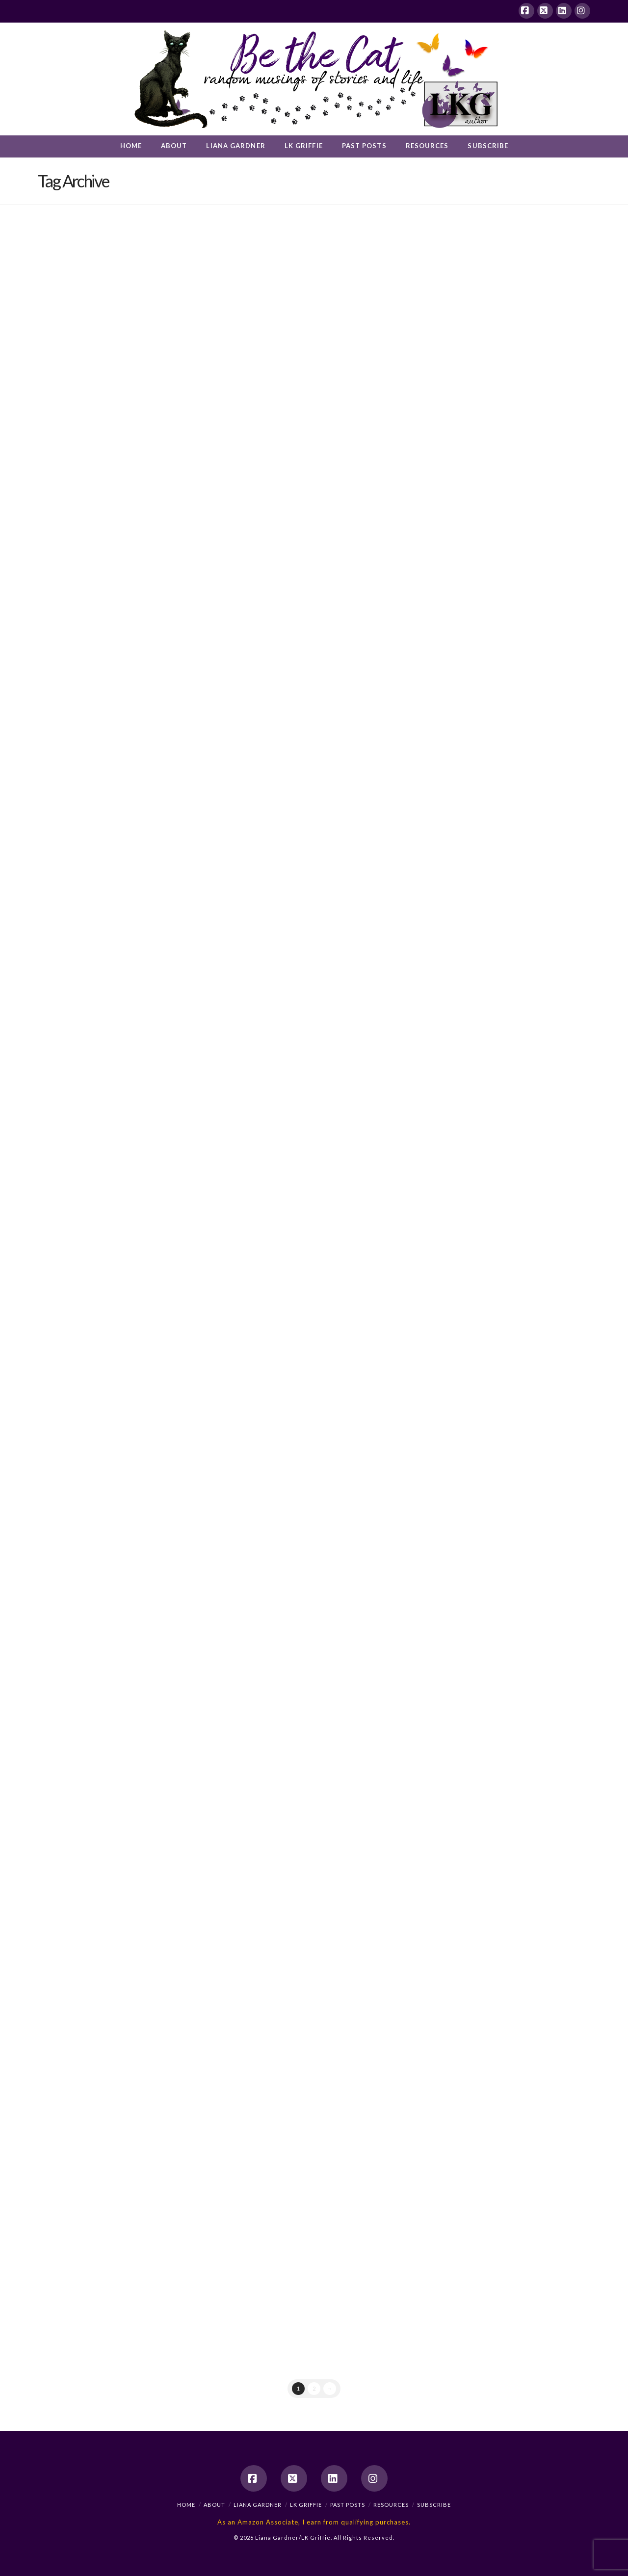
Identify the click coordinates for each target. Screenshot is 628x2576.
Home (186, 2504)
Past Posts (347, 2504)
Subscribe (434, 2504)
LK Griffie (306, 2504)
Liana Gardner (258, 2504)
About (214, 2504)
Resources (391, 2504)
